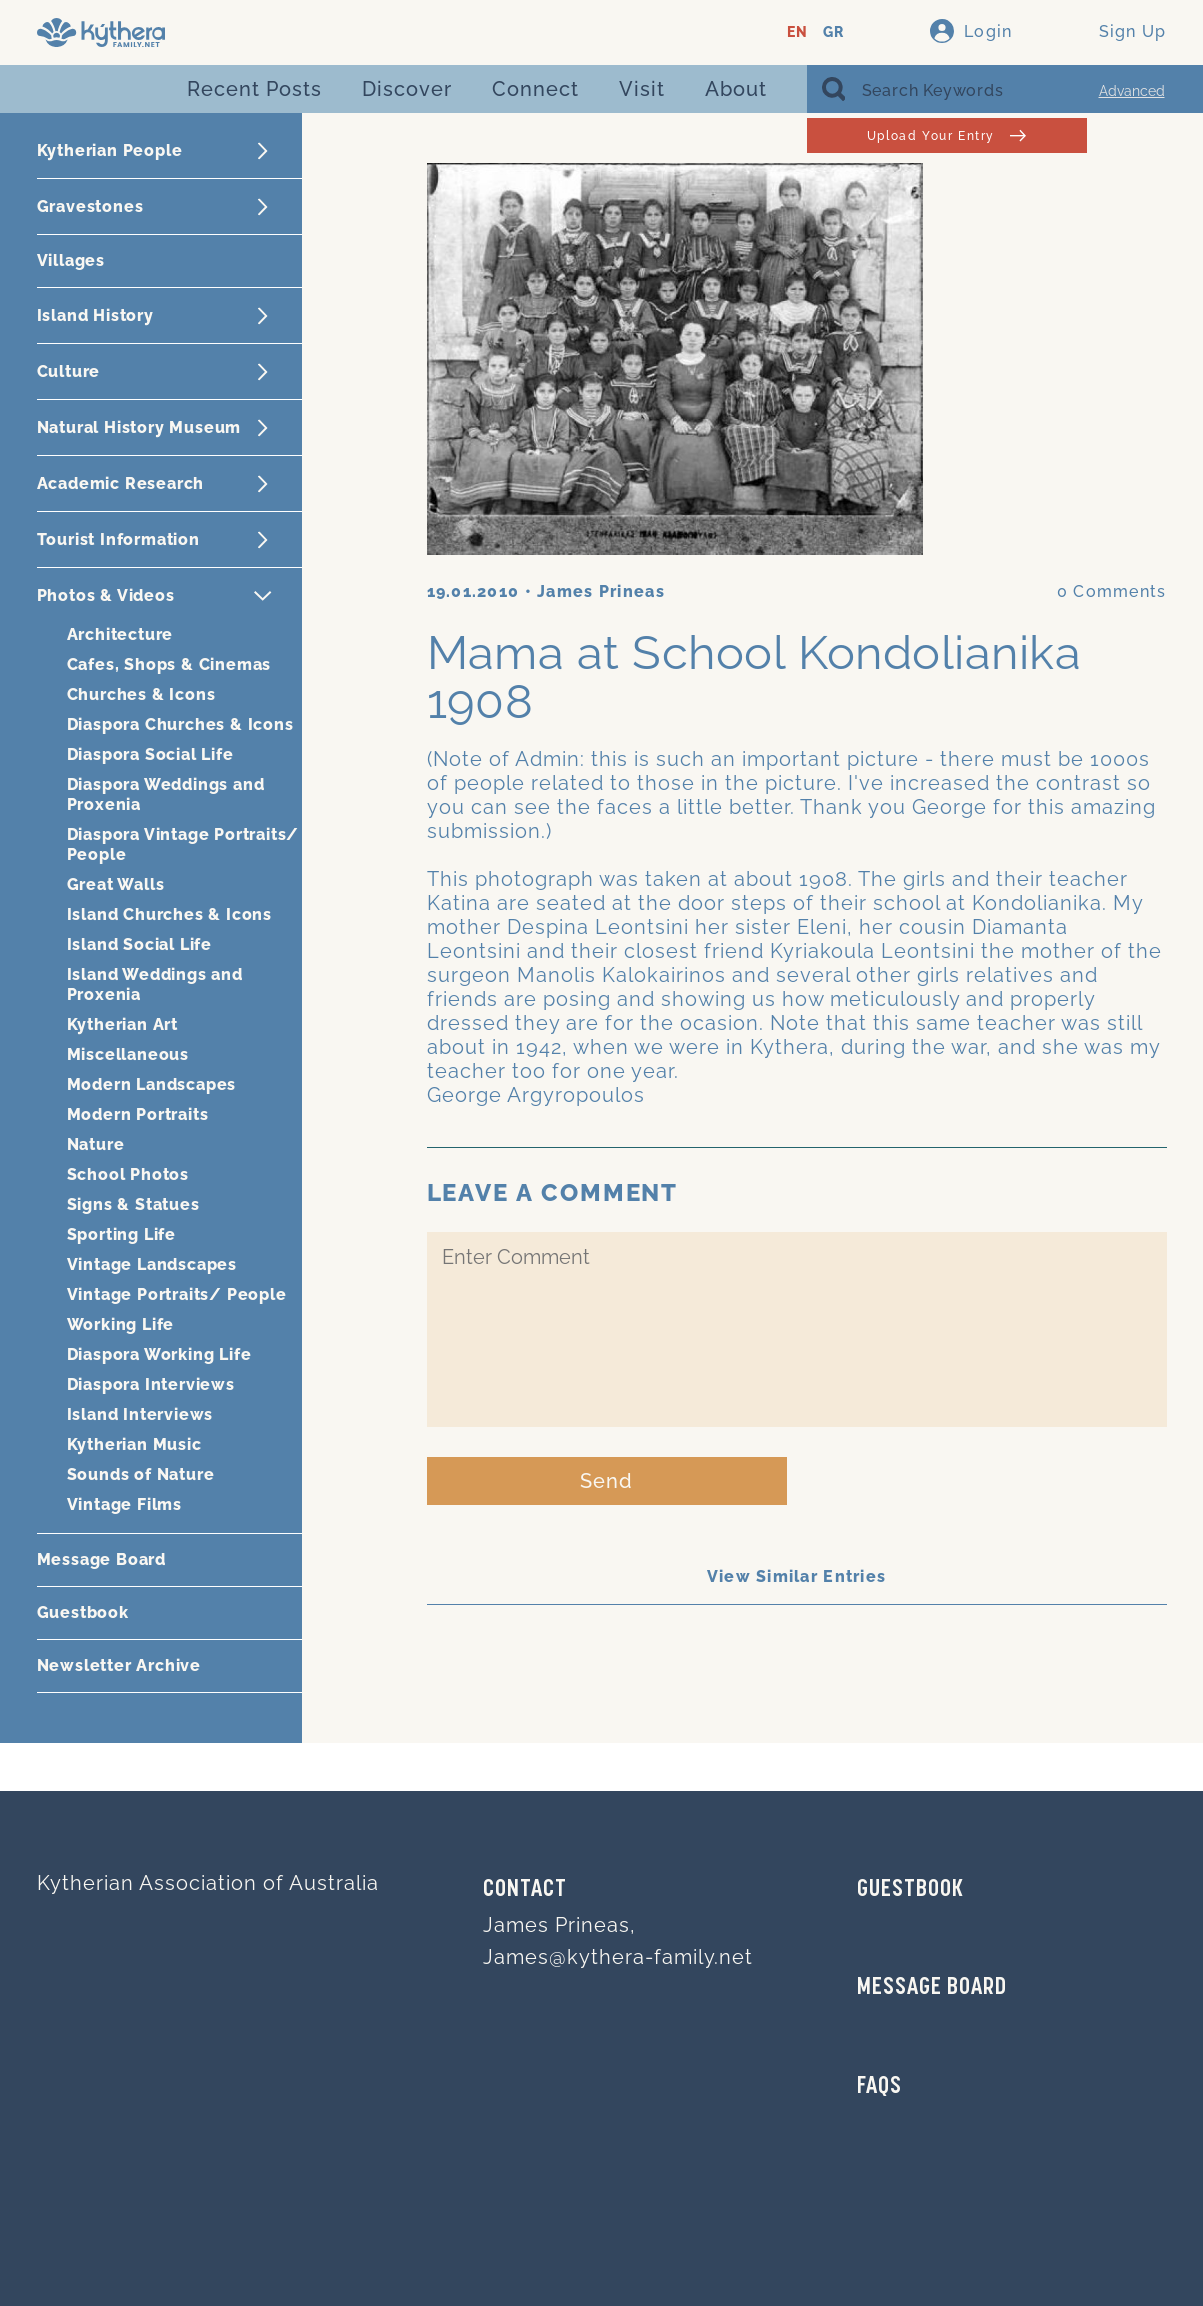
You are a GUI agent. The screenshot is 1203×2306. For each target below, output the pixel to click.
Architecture (120, 634)
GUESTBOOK (910, 1890)
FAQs (879, 2087)
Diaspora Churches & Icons (180, 724)
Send (606, 1481)
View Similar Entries (797, 1576)
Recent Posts (254, 89)
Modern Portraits (138, 1114)
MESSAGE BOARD (932, 1988)
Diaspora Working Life (159, 1354)
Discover (407, 89)
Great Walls (116, 884)
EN (797, 32)
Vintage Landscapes (152, 1264)
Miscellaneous (128, 1054)
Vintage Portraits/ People (177, 1294)
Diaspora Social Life (150, 754)
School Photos (128, 1174)
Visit (642, 89)
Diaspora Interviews (151, 1384)
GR (833, 32)
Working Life (121, 1324)
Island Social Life (139, 944)
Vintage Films (124, 1504)
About (736, 89)
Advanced (1132, 91)
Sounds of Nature (141, 1474)
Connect (535, 89)
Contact (525, 1890)
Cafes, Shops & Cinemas (169, 664)
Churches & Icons (141, 694)
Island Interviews (140, 1414)
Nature (96, 1144)
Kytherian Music (134, 1444)
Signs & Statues (133, 1204)
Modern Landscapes (152, 1084)
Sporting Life (121, 1234)
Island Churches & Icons (169, 914)
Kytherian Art (122, 1024)
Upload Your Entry (946, 135)
